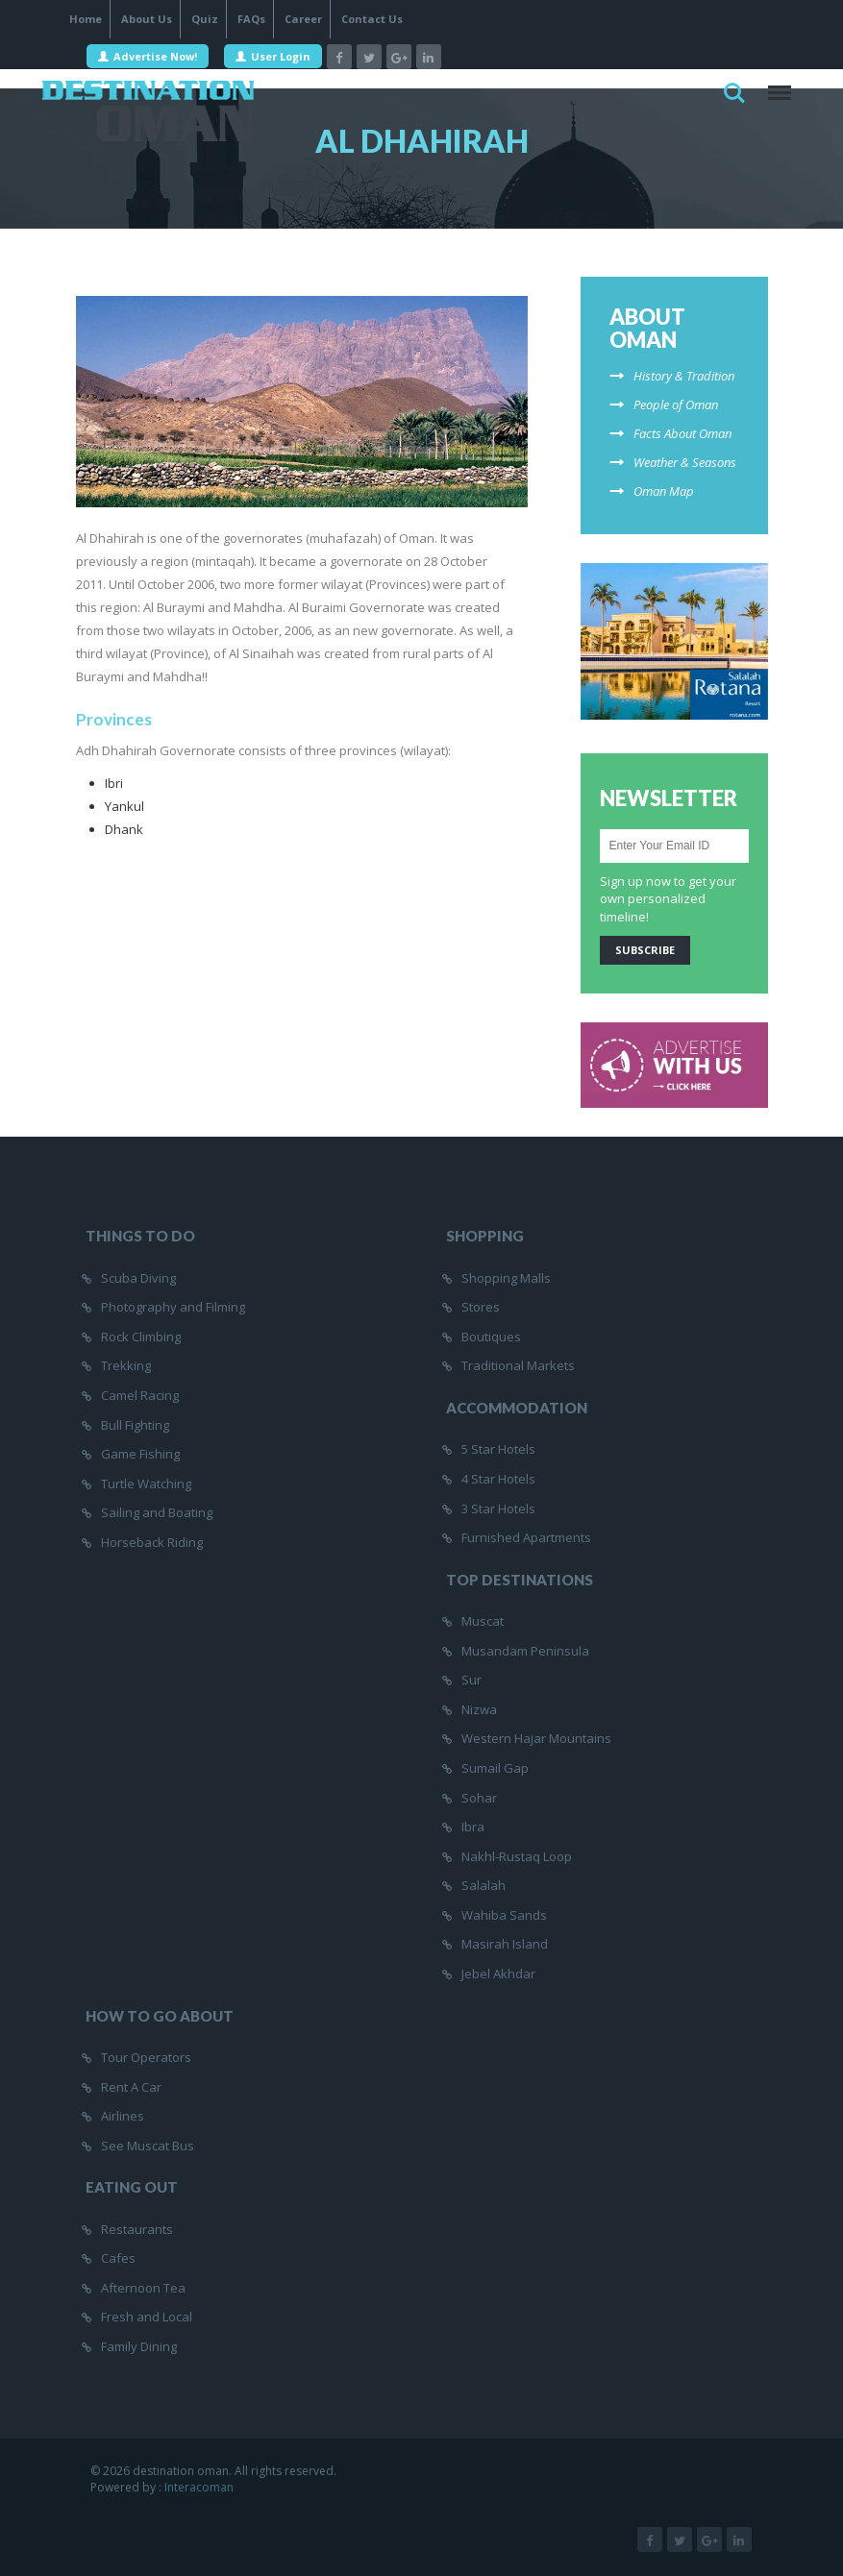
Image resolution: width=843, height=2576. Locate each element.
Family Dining (139, 2346)
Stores (480, 1306)
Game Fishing (140, 1453)
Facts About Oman (682, 433)
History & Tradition (683, 375)
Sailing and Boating (156, 1512)
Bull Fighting (135, 1425)
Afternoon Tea (143, 2287)
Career (303, 19)
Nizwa (479, 1709)
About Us (146, 19)
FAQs (251, 19)
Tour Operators (146, 2057)
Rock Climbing (141, 1336)
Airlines (122, 2115)
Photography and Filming (173, 1306)
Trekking (126, 1365)
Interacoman (199, 2487)
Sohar (479, 1797)
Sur (471, 1679)
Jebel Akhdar (498, 1973)
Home (85, 19)
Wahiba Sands (504, 1915)
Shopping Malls (506, 1278)
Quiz (204, 19)
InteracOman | (229, 2503)
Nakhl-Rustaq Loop (516, 1856)
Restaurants (137, 2229)
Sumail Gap (495, 1768)
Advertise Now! (147, 56)
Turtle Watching (146, 1483)
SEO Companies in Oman (338, 2503)
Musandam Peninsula (525, 1650)
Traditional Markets (518, 1365)
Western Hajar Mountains (536, 1738)
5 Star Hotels (498, 1449)
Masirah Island (504, 1943)
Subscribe (645, 950)
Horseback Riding (152, 1542)
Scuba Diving (138, 1278)
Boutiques (491, 1336)
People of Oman (675, 404)
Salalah (483, 1885)
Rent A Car (131, 2087)
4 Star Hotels (498, 1478)
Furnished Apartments (526, 1537)
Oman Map (663, 491)
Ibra (472, 1826)
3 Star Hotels (498, 1508)
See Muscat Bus (147, 2145)
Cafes (118, 2258)
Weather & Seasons (684, 462)
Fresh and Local (146, 2316)
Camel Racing (140, 1395)
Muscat (482, 1621)
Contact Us (372, 19)
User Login (273, 56)
